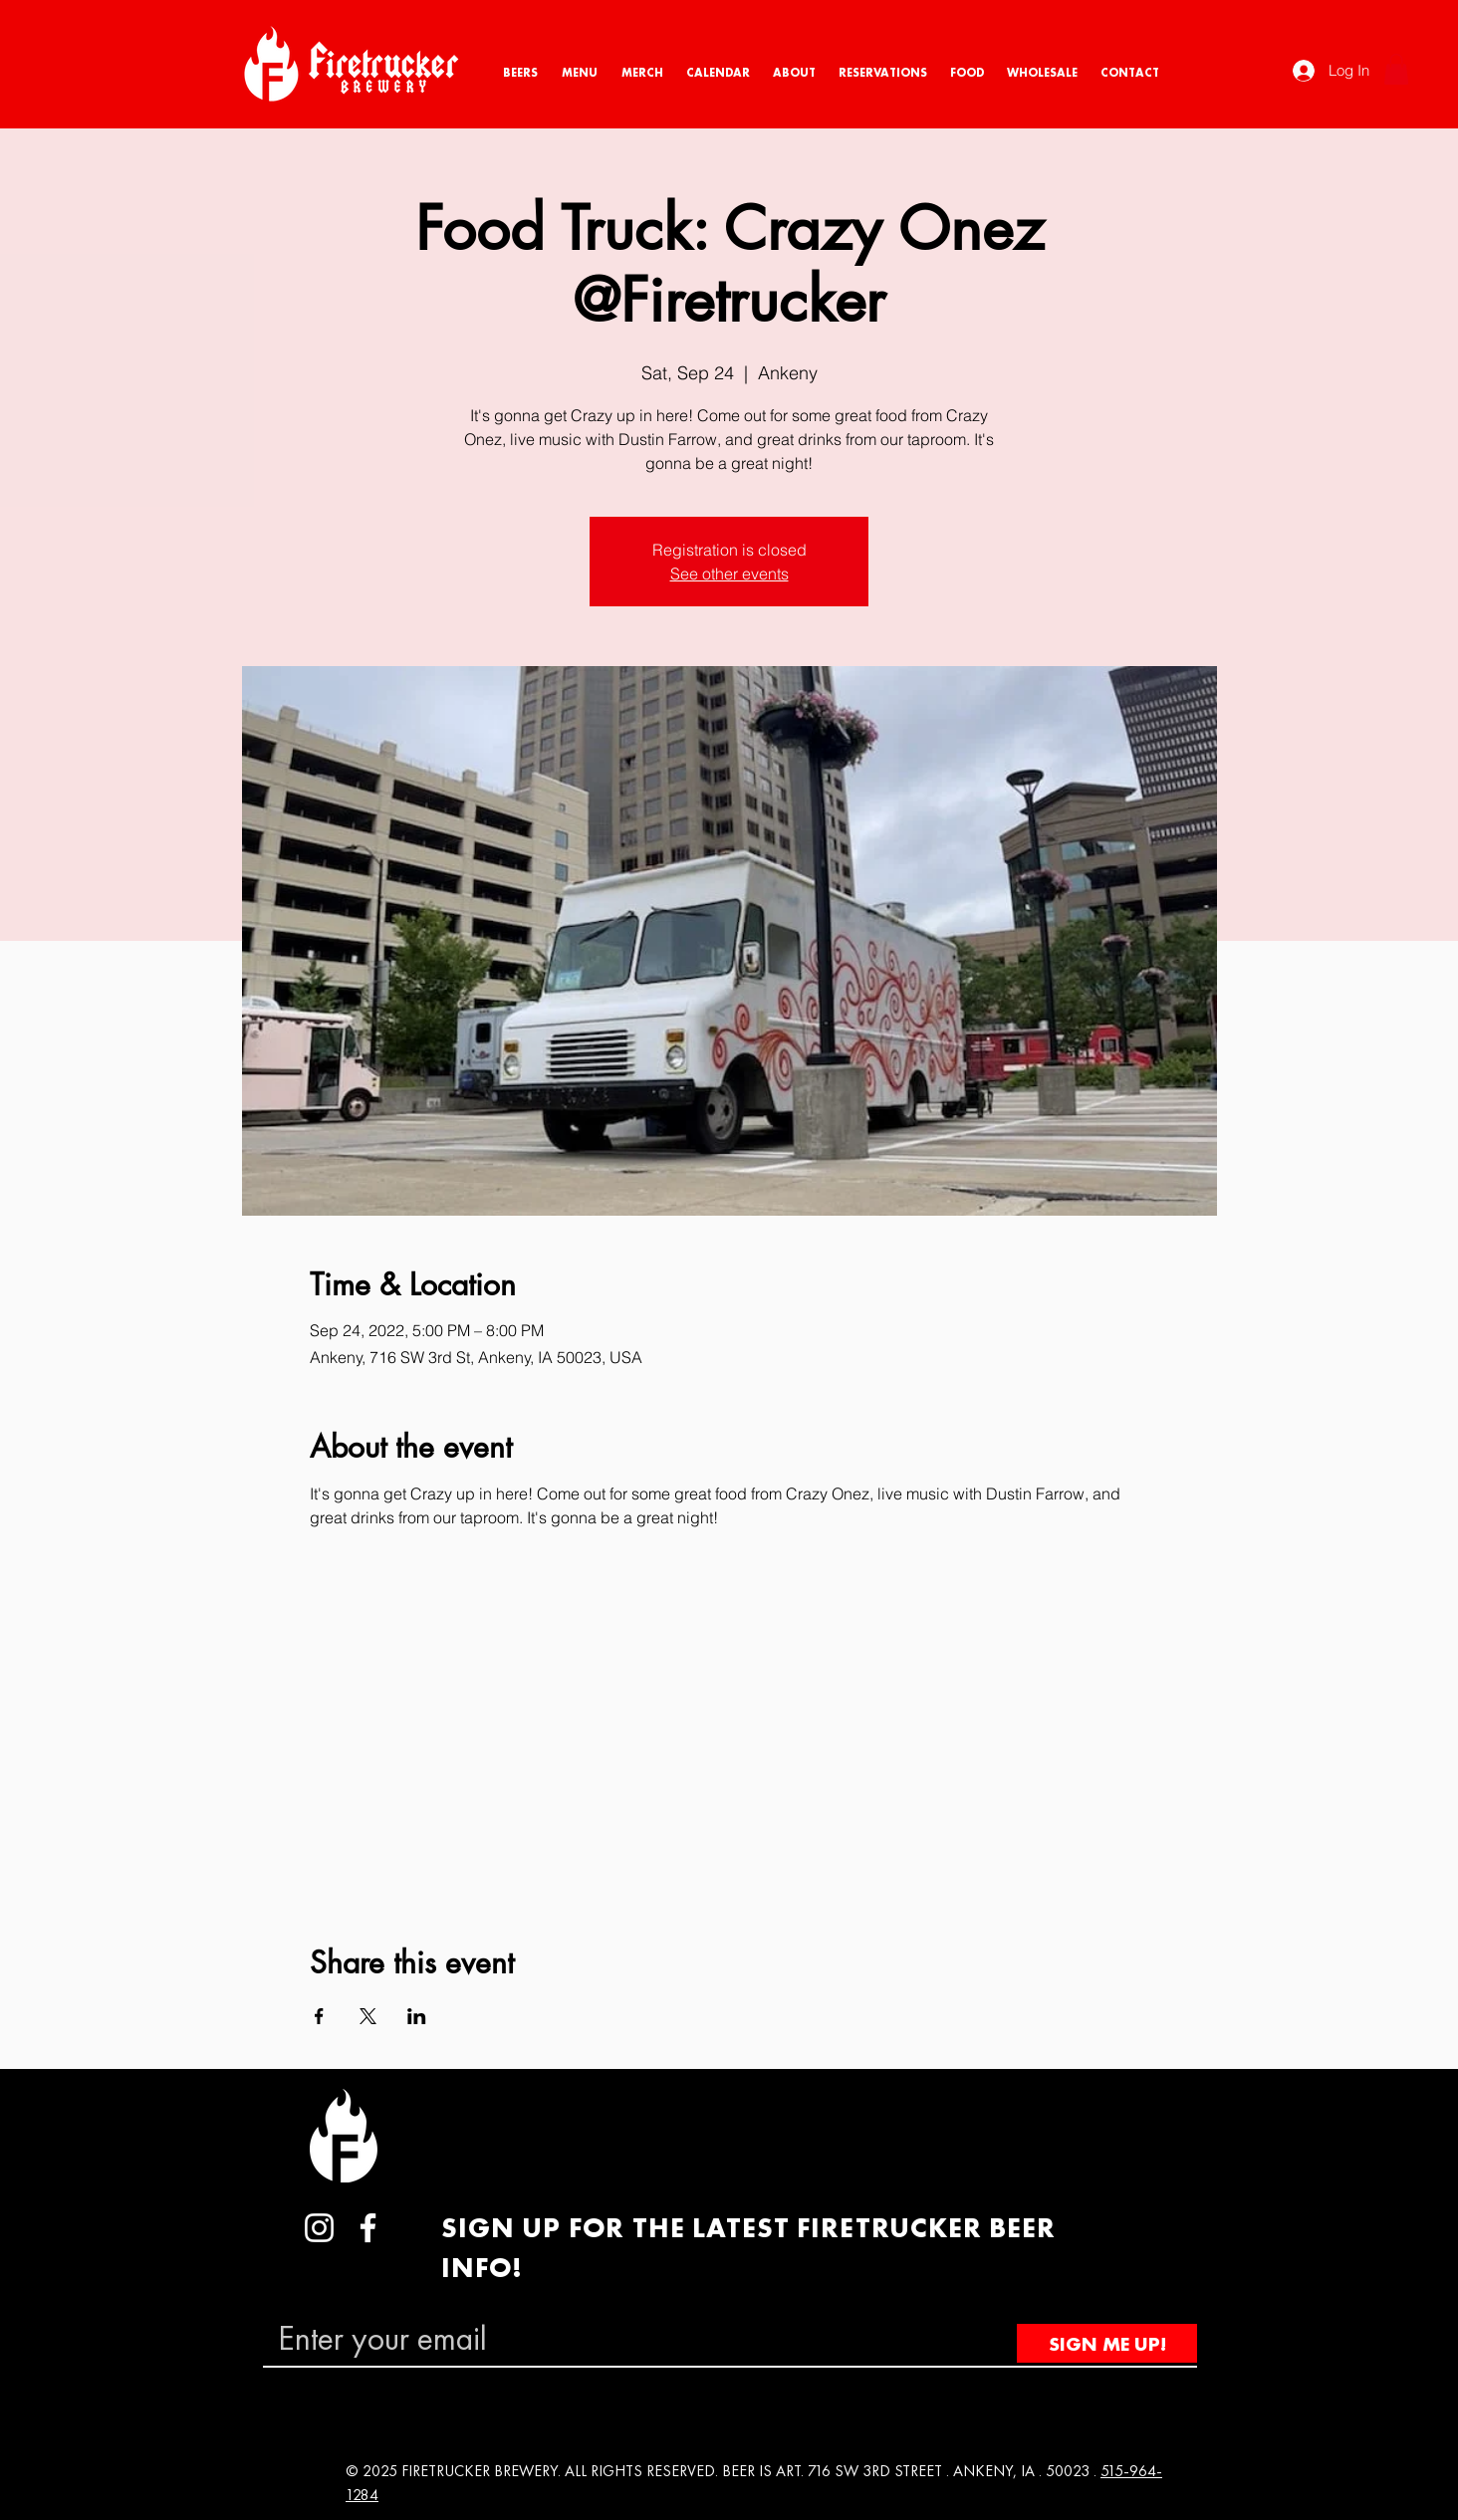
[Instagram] (319, 2227)
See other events (729, 573)
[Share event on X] (368, 2016)
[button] (1396, 69)
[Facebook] (368, 2227)
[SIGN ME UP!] (1107, 2343)
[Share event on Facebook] (319, 2016)
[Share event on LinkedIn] (416, 2016)
